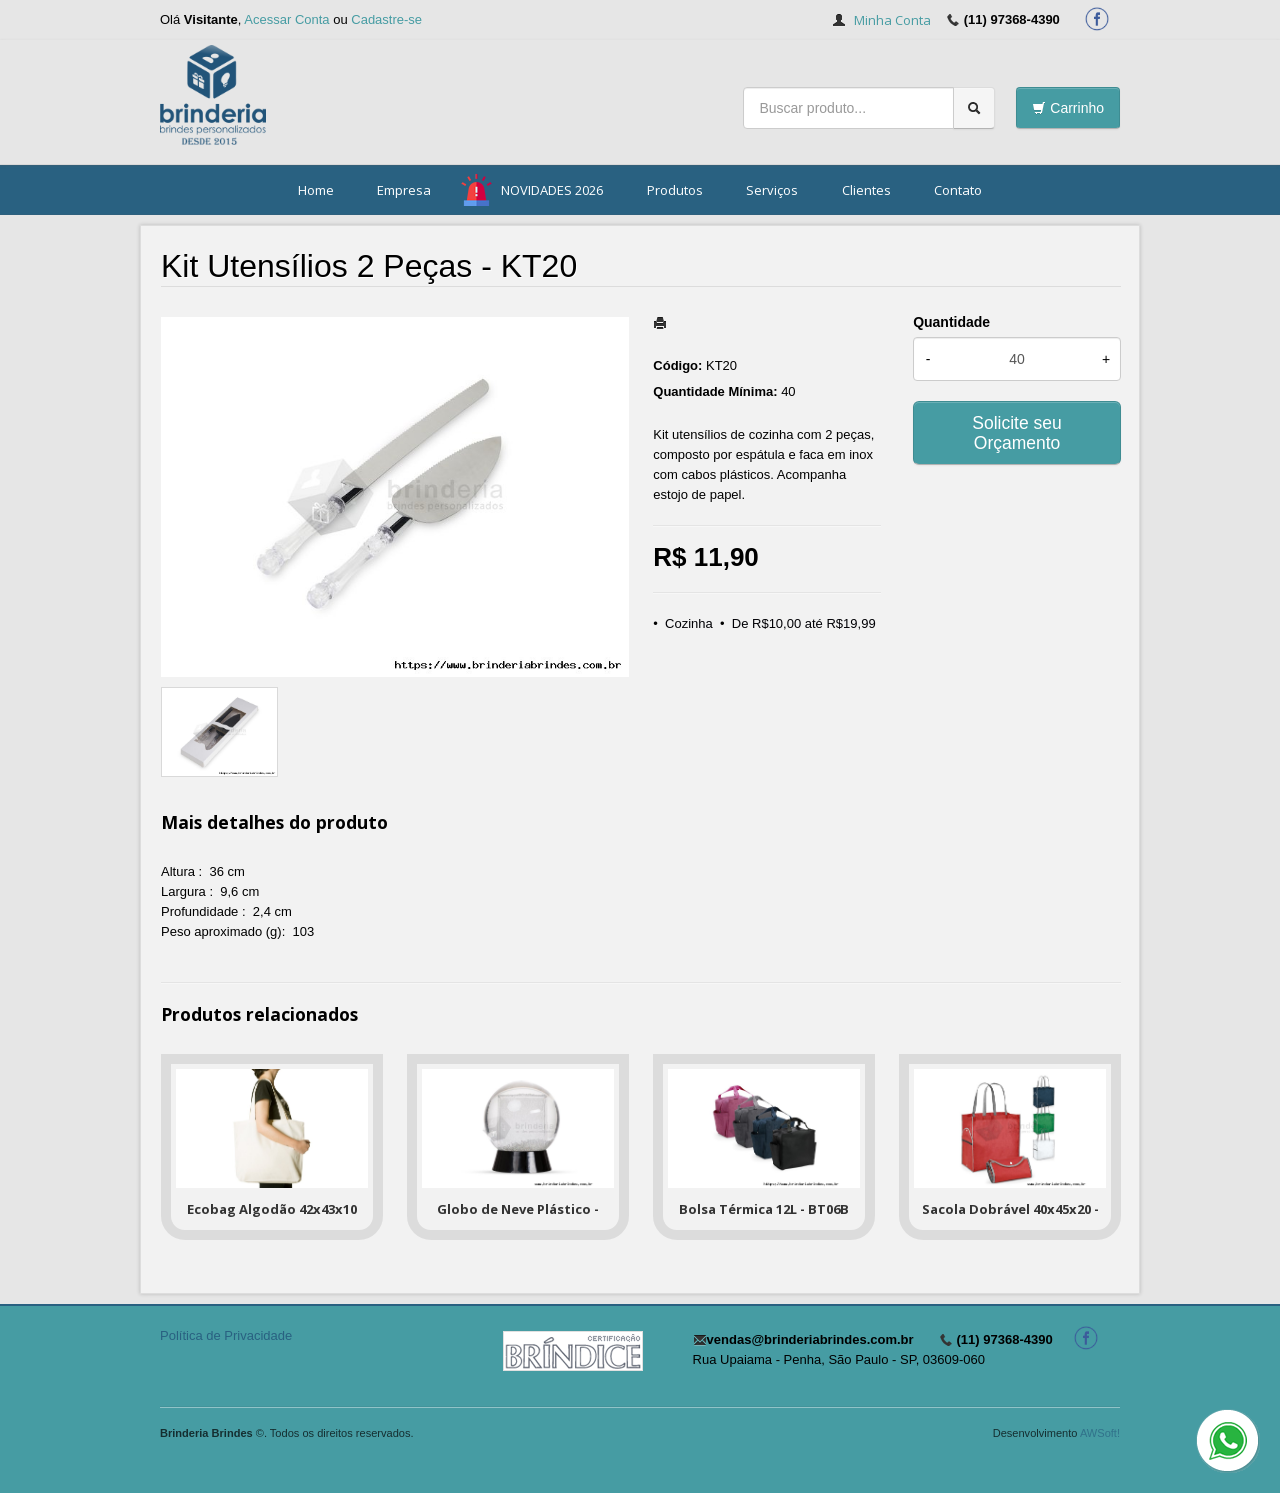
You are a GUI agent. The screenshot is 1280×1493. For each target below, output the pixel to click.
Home (316, 190)
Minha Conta (892, 20)
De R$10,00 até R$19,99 (804, 623)
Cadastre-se (386, 19)
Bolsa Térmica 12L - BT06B (764, 1209)
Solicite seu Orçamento (1017, 433)
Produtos (675, 190)
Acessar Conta (286, 19)
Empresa (404, 190)
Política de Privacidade (226, 1335)
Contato (958, 190)
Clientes (866, 190)
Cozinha (689, 623)
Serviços (772, 190)
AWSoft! (1100, 1433)
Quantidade (951, 322)
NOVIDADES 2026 (552, 190)
